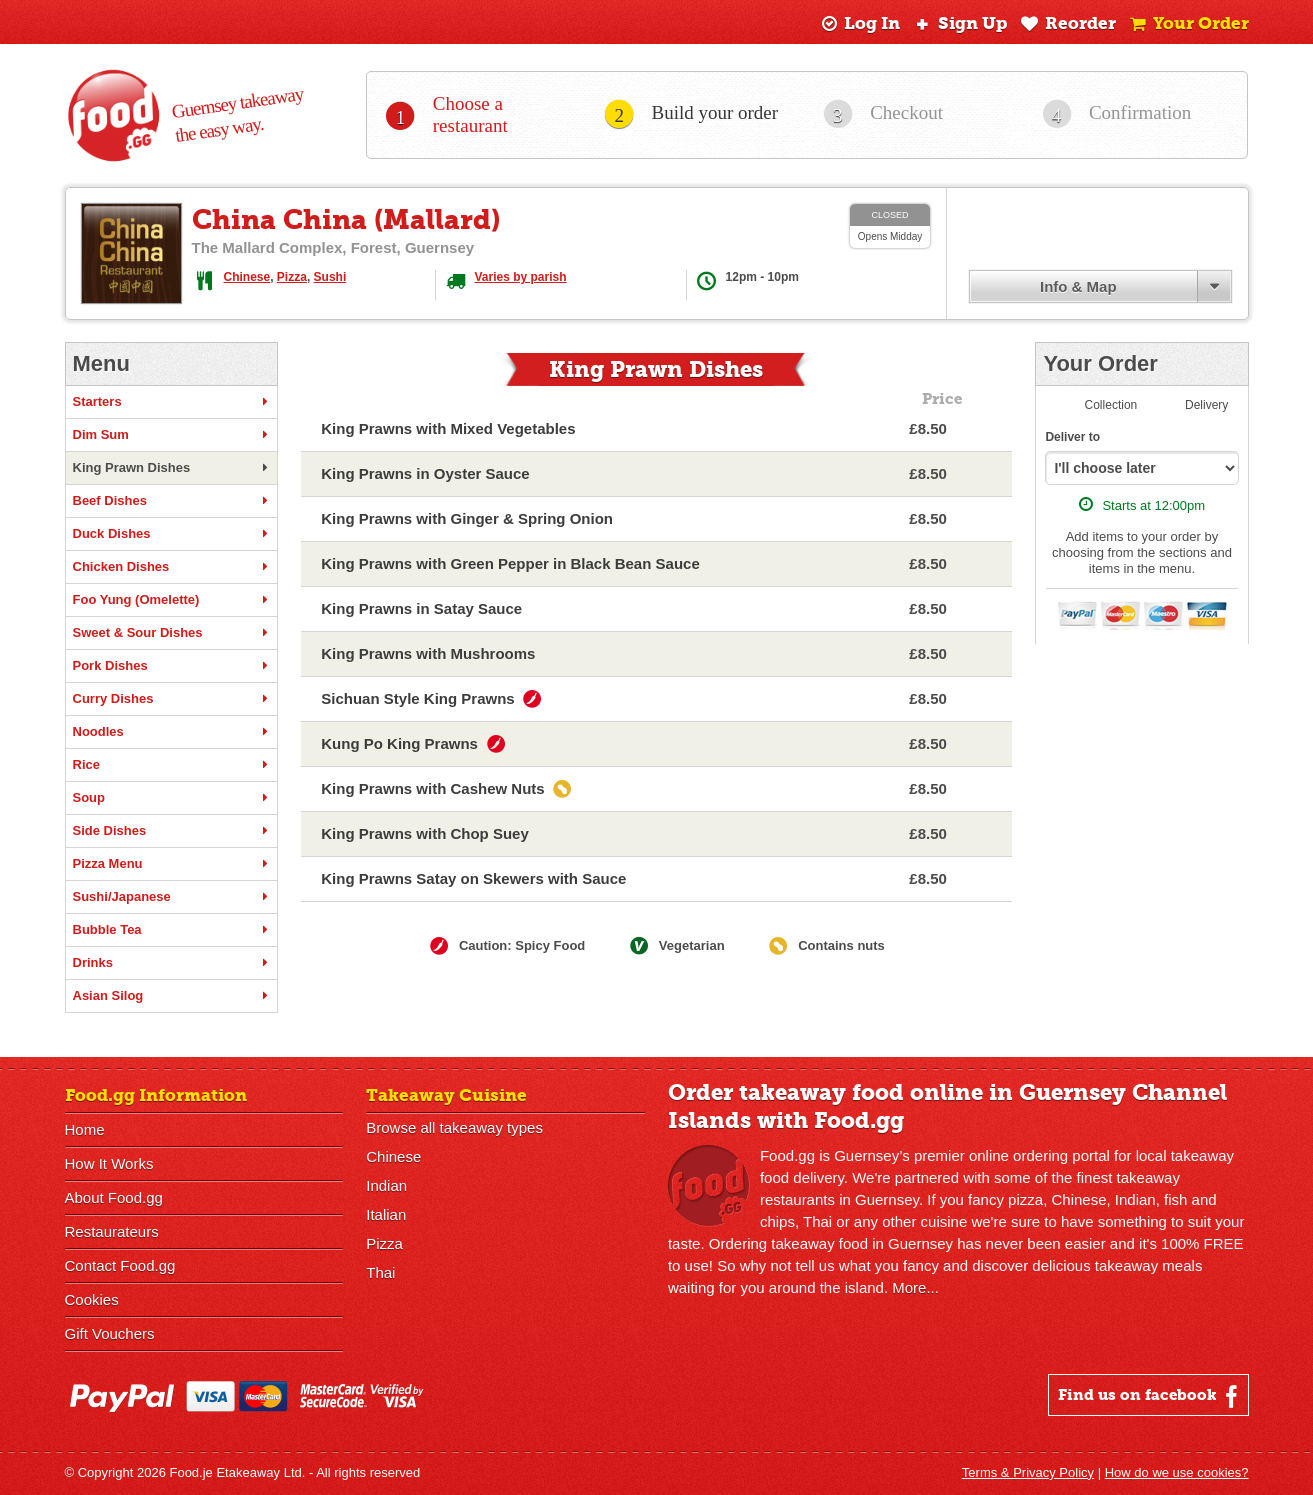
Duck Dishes (171, 534)
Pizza (292, 277)
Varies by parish (521, 277)
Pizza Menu (171, 864)
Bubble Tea (171, 930)
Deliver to (1072, 437)
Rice (171, 765)
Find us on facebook (1150, 1396)
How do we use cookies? (1177, 1472)
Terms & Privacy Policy (1028, 1472)
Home (85, 1129)
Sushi (330, 277)
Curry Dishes (171, 699)
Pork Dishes (171, 666)
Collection (1111, 405)
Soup (171, 798)
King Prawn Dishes (171, 468)
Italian (386, 1214)
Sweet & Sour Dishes (171, 633)
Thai (380, 1272)
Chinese (247, 277)
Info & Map (1078, 286)
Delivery (1206, 405)
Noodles (171, 732)
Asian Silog (171, 996)
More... (915, 1287)
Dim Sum (171, 435)
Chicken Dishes (171, 567)
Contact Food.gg (120, 1265)
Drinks (171, 963)
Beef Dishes (171, 501)
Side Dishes (171, 831)
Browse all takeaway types (454, 1127)
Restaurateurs (112, 1231)
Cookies (92, 1299)
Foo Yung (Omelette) (171, 600)
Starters (171, 402)
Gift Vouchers (110, 1333)
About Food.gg (114, 1197)
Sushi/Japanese (171, 897)
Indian (386, 1185)
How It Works (109, 1163)
